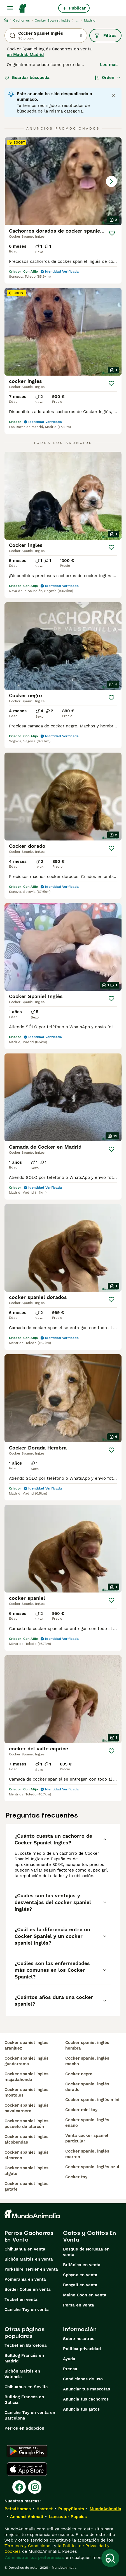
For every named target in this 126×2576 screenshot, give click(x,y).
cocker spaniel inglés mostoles (26, 2092)
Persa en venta (78, 2305)
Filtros (105, 35)
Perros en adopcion (24, 2428)
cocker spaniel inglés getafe (26, 2186)
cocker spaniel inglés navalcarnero (26, 2108)
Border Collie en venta (27, 2289)
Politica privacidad (82, 2348)
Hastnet (44, 2508)
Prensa (70, 2368)
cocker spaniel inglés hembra (87, 2045)
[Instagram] (34, 2487)
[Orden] (107, 77)
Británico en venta (82, 2264)
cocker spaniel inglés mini (92, 2099)
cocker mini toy (81, 2109)
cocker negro (78, 2073)
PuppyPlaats (71, 2508)
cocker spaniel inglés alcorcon (26, 2155)
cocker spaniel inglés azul (92, 2166)
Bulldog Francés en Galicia (24, 2399)
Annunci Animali (26, 2516)
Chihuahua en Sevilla (26, 2386)
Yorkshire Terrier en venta (31, 2269)
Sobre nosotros (78, 2338)
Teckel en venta (21, 2299)
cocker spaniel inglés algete (26, 2170)
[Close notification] (113, 95)
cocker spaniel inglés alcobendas (26, 2139)
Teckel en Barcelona (25, 2345)
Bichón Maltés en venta (28, 2259)
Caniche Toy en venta (26, 2309)
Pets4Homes (17, 2508)
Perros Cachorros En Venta (28, 2236)
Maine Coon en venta (84, 2295)
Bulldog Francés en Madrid (24, 2358)
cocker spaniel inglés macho (87, 2061)
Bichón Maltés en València (22, 2374)
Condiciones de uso (83, 2378)
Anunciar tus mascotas (86, 2389)
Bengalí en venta (80, 2284)
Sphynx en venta (80, 2274)
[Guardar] (112, 233)
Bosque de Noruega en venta (86, 2252)
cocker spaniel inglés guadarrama (26, 2061)
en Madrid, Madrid (25, 54)
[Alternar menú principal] (10, 8)
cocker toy (76, 2176)
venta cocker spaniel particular (86, 2138)
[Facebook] (19, 2487)
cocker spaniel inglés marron (87, 2154)
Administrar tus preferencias (34, 2557)
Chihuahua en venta (24, 2249)
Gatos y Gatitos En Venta (89, 2236)
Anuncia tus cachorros (86, 2399)
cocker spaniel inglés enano (87, 2122)
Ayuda (69, 2358)
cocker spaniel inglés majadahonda (26, 2076)
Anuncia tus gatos (81, 2409)
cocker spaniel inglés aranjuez (26, 2045)
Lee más (109, 64)
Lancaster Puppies (68, 2516)
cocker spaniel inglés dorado (87, 2086)
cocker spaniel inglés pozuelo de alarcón (26, 2123)
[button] (63, 181)
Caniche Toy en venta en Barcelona (29, 2415)
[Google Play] (27, 2451)
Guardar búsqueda (27, 77)
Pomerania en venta (25, 2279)
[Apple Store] (26, 2469)
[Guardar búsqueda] (110, 2558)
